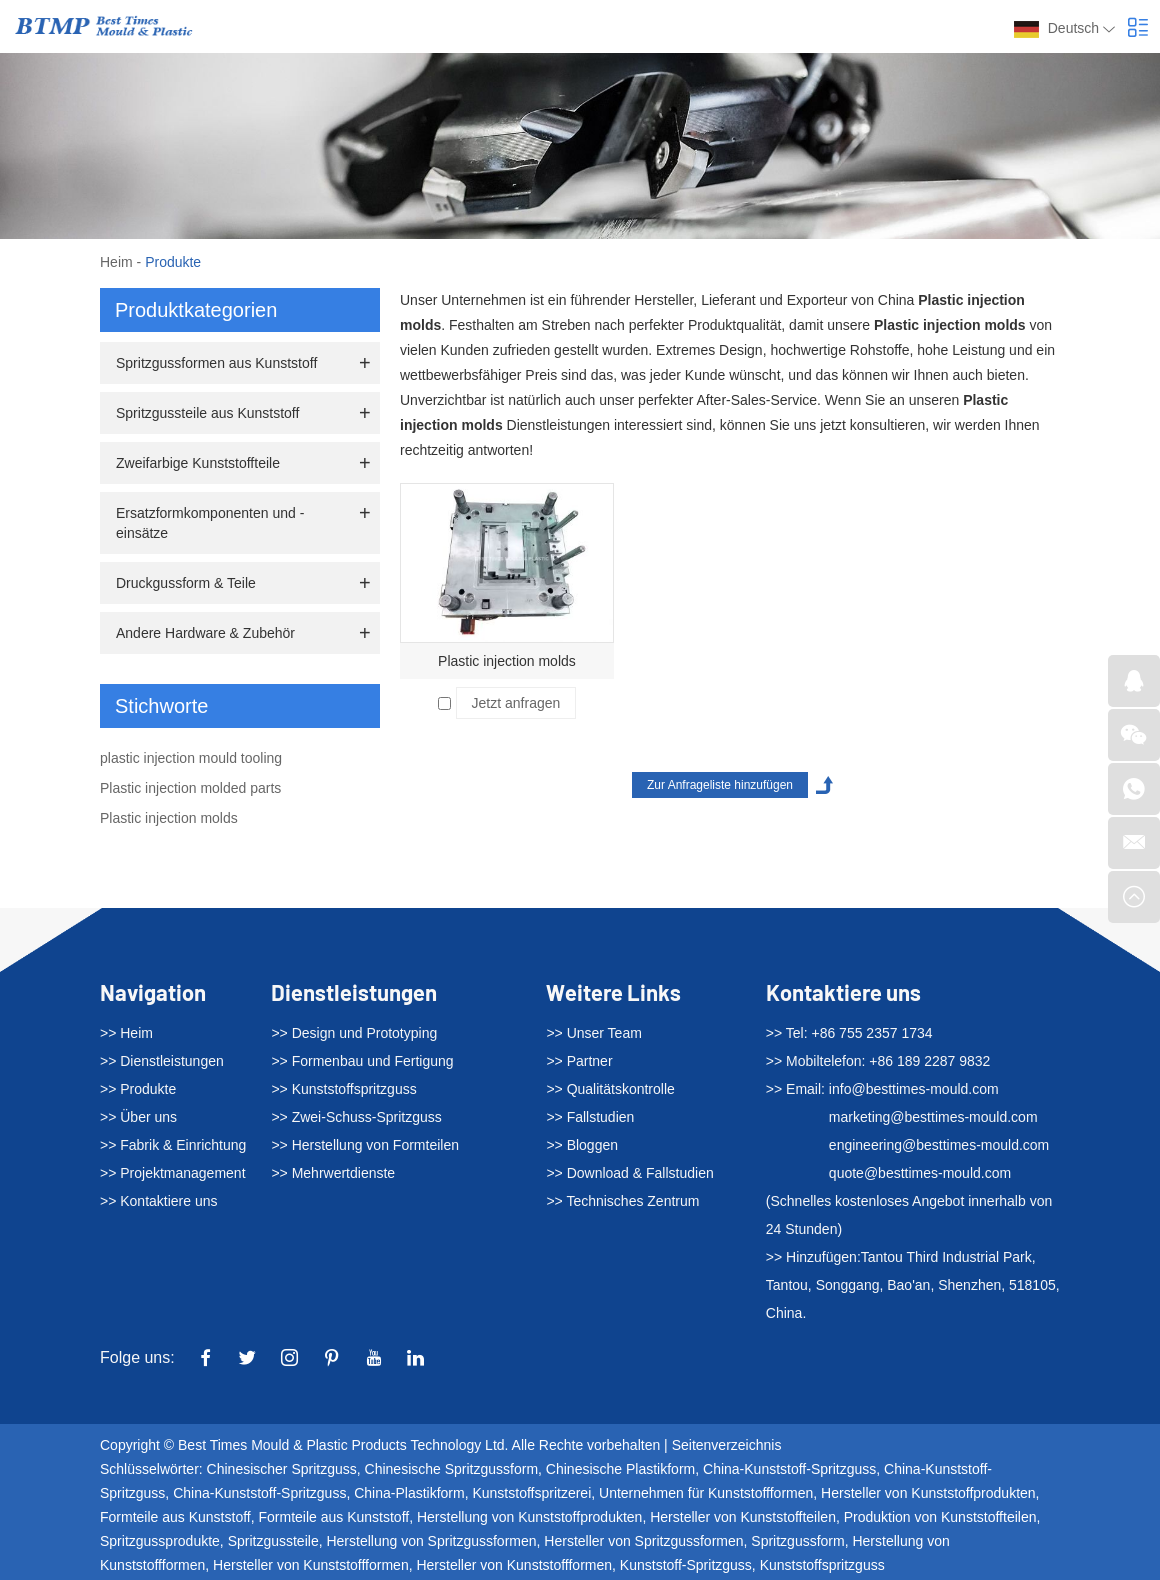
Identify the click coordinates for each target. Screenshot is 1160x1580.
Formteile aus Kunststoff (175, 1517)
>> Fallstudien (590, 1117)
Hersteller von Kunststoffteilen (743, 1517)
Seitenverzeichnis (727, 1445)
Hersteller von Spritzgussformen (643, 1541)
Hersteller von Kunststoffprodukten (928, 1493)
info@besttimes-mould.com (914, 1089)
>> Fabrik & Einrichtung (173, 1145)
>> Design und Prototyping (354, 1033)
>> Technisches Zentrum (622, 1201)
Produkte (173, 262)
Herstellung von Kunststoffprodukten (529, 1517)
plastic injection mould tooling (191, 758)
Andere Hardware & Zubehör (205, 633)
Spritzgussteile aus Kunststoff (207, 413)
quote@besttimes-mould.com (920, 1173)
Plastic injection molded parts (190, 788)
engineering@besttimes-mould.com (939, 1145)
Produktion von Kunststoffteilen (940, 1517)
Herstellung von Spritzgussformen (431, 1541)
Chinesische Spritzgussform (452, 1469)
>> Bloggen (582, 1145)
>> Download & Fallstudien (629, 1173)
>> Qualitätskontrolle (610, 1089)
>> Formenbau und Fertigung (362, 1061)
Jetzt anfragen (516, 703)
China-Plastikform (409, 1493)
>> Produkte (138, 1089)
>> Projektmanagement (173, 1173)
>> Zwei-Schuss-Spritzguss (356, 1117)
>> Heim (126, 1033)
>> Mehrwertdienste (333, 1173)
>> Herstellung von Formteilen (365, 1145)
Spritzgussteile (273, 1541)
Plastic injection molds (507, 661)
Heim (116, 262)
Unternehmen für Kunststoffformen (706, 1493)
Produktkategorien (196, 310)
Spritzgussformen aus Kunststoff (216, 363)
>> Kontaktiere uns (159, 1201)
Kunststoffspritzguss (822, 1565)
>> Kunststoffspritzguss (343, 1089)
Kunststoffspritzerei (531, 1493)
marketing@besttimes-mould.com (933, 1117)
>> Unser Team (593, 1033)
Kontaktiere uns (843, 992)
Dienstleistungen (354, 992)
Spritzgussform (797, 1541)
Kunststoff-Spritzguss (686, 1565)
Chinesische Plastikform (620, 1469)
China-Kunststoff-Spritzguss (789, 1469)
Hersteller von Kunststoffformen (311, 1565)
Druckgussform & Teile (186, 583)
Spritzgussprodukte (160, 1541)
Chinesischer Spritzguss (282, 1469)
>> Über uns (138, 1117)
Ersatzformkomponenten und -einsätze (210, 523)
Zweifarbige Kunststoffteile (198, 463)
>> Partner (579, 1061)
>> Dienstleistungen (162, 1061)
